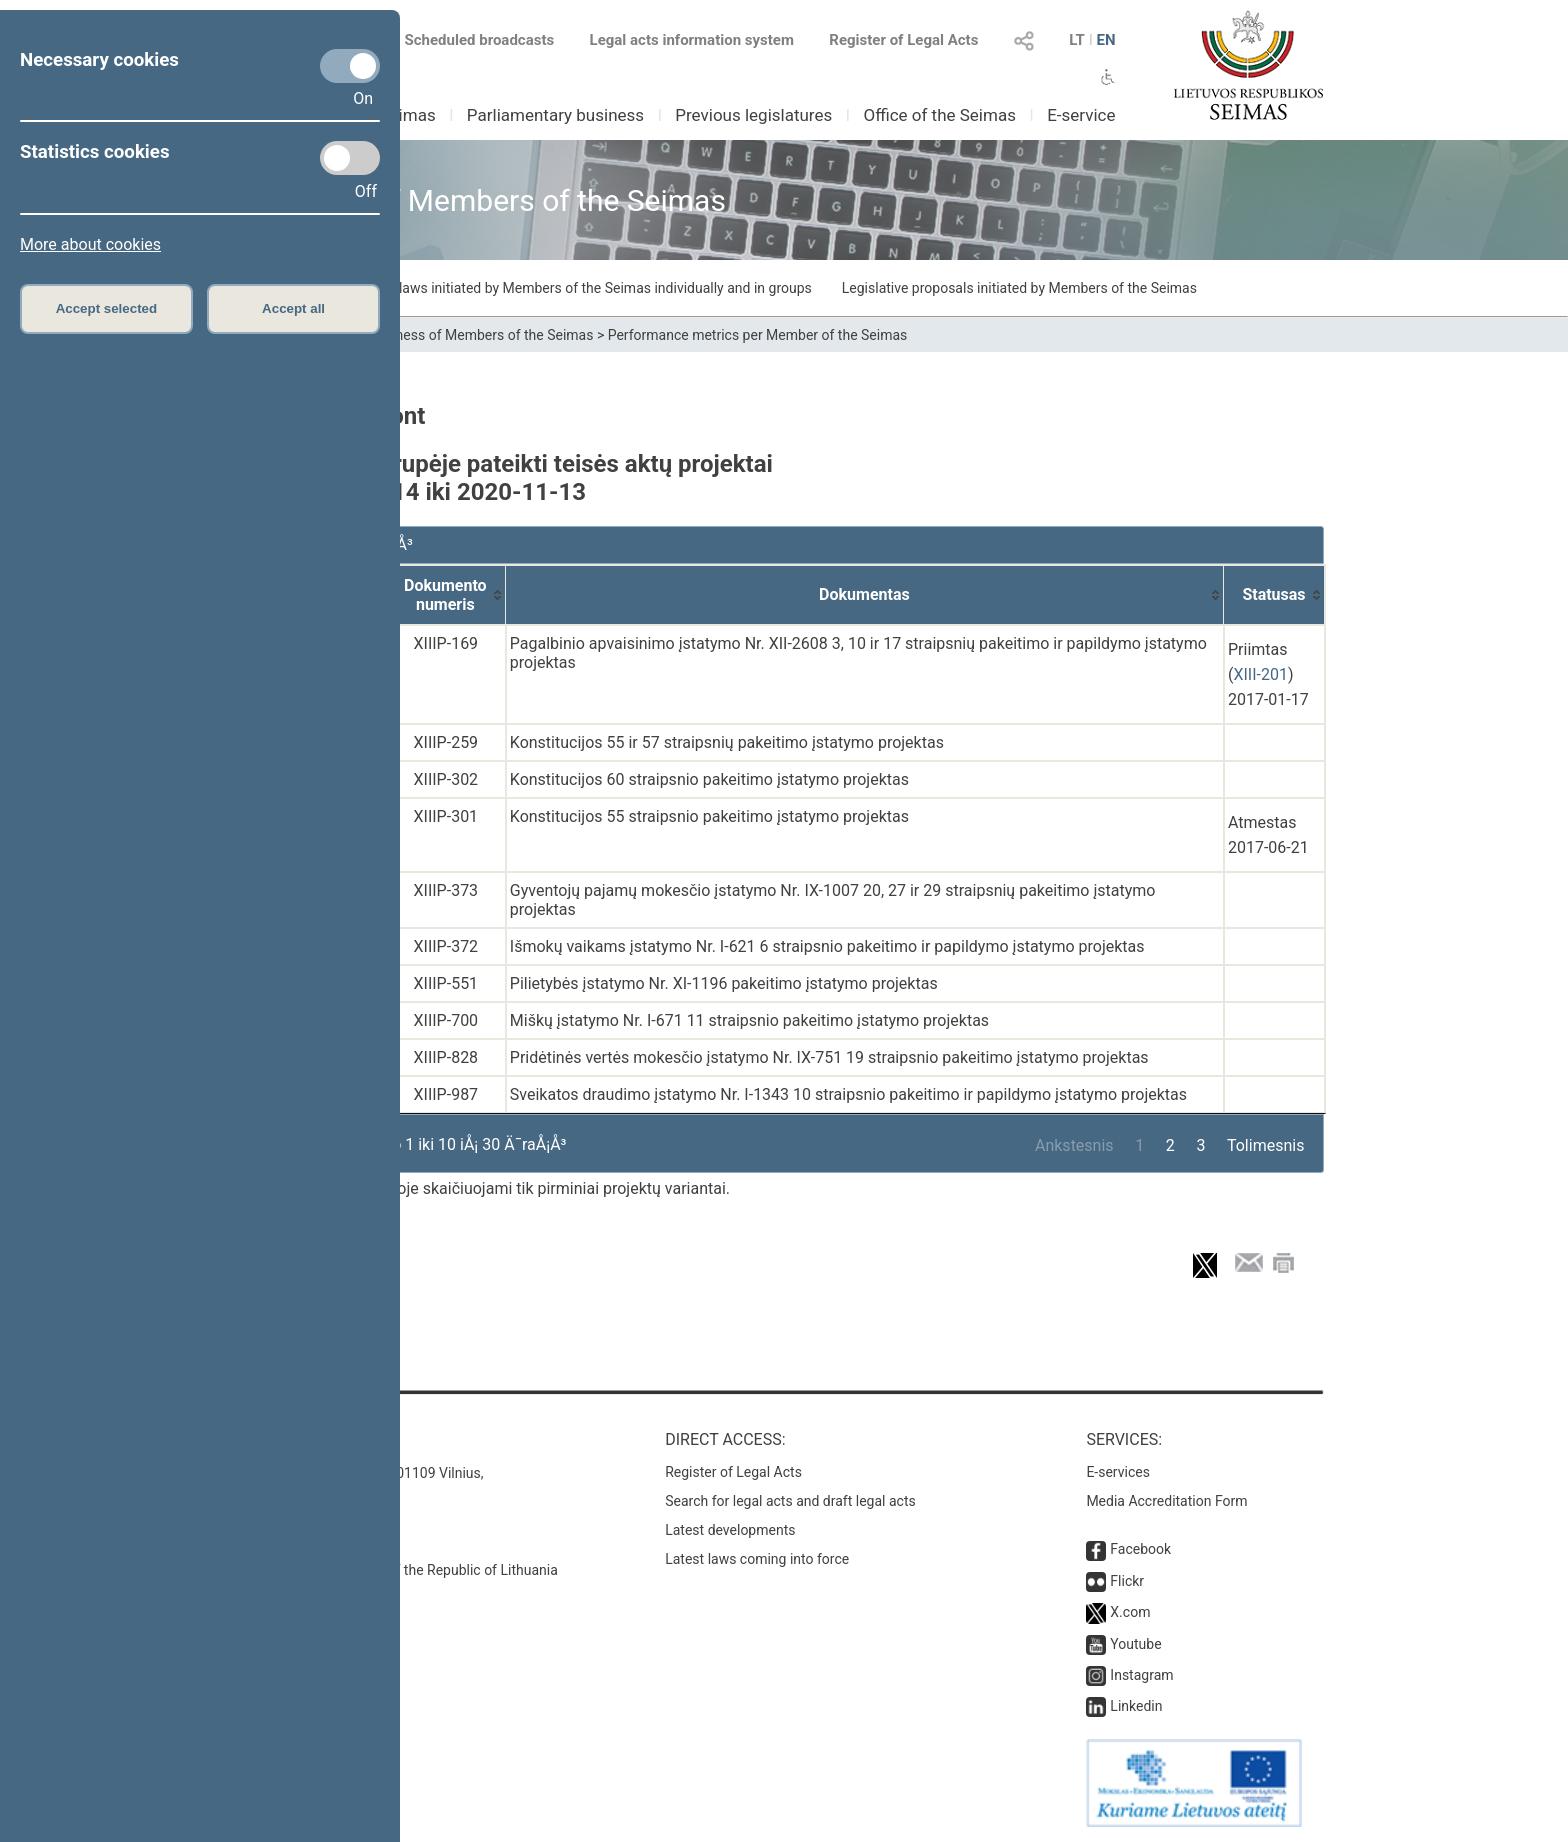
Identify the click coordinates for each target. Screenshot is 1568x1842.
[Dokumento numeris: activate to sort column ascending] (446, 595)
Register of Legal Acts (903, 40)
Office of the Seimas (939, 115)
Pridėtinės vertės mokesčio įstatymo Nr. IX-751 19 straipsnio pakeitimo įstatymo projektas (829, 1057)
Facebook (1140, 1549)
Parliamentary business (555, 115)
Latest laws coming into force (757, 1559)
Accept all (293, 308)
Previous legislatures (753, 115)
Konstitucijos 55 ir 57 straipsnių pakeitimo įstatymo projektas (727, 742)
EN (1105, 40)
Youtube (1135, 1644)
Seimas (408, 115)
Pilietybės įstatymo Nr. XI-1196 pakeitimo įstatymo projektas (724, 983)
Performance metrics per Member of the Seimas (758, 335)
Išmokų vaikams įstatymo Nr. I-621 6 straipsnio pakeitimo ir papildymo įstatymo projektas (827, 946)
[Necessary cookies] (350, 66)
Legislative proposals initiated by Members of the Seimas (1019, 288)
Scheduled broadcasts (467, 40)
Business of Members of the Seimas (481, 335)
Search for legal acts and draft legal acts (790, 1501)
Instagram (1141, 1675)
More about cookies (90, 244)
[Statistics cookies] (350, 158)
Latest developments (730, 1530)
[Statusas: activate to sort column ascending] (1274, 595)
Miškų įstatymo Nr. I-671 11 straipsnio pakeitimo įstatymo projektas (749, 1020)
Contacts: (286, 1439)
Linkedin (1136, 1706)
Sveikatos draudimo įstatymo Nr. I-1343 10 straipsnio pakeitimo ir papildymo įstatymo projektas (848, 1094)
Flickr (1127, 1581)
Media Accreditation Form (1166, 1501)
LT (1077, 40)
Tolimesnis (1265, 1145)
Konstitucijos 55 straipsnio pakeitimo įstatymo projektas (709, 816)
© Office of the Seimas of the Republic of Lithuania (401, 1570)
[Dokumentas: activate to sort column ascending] (865, 595)
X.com (1130, 1612)
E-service (1081, 115)
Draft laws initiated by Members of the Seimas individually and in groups (588, 288)
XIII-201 (1260, 674)
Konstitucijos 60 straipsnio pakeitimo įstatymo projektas (709, 779)
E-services (1118, 1472)
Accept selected (107, 308)
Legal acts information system (692, 40)
